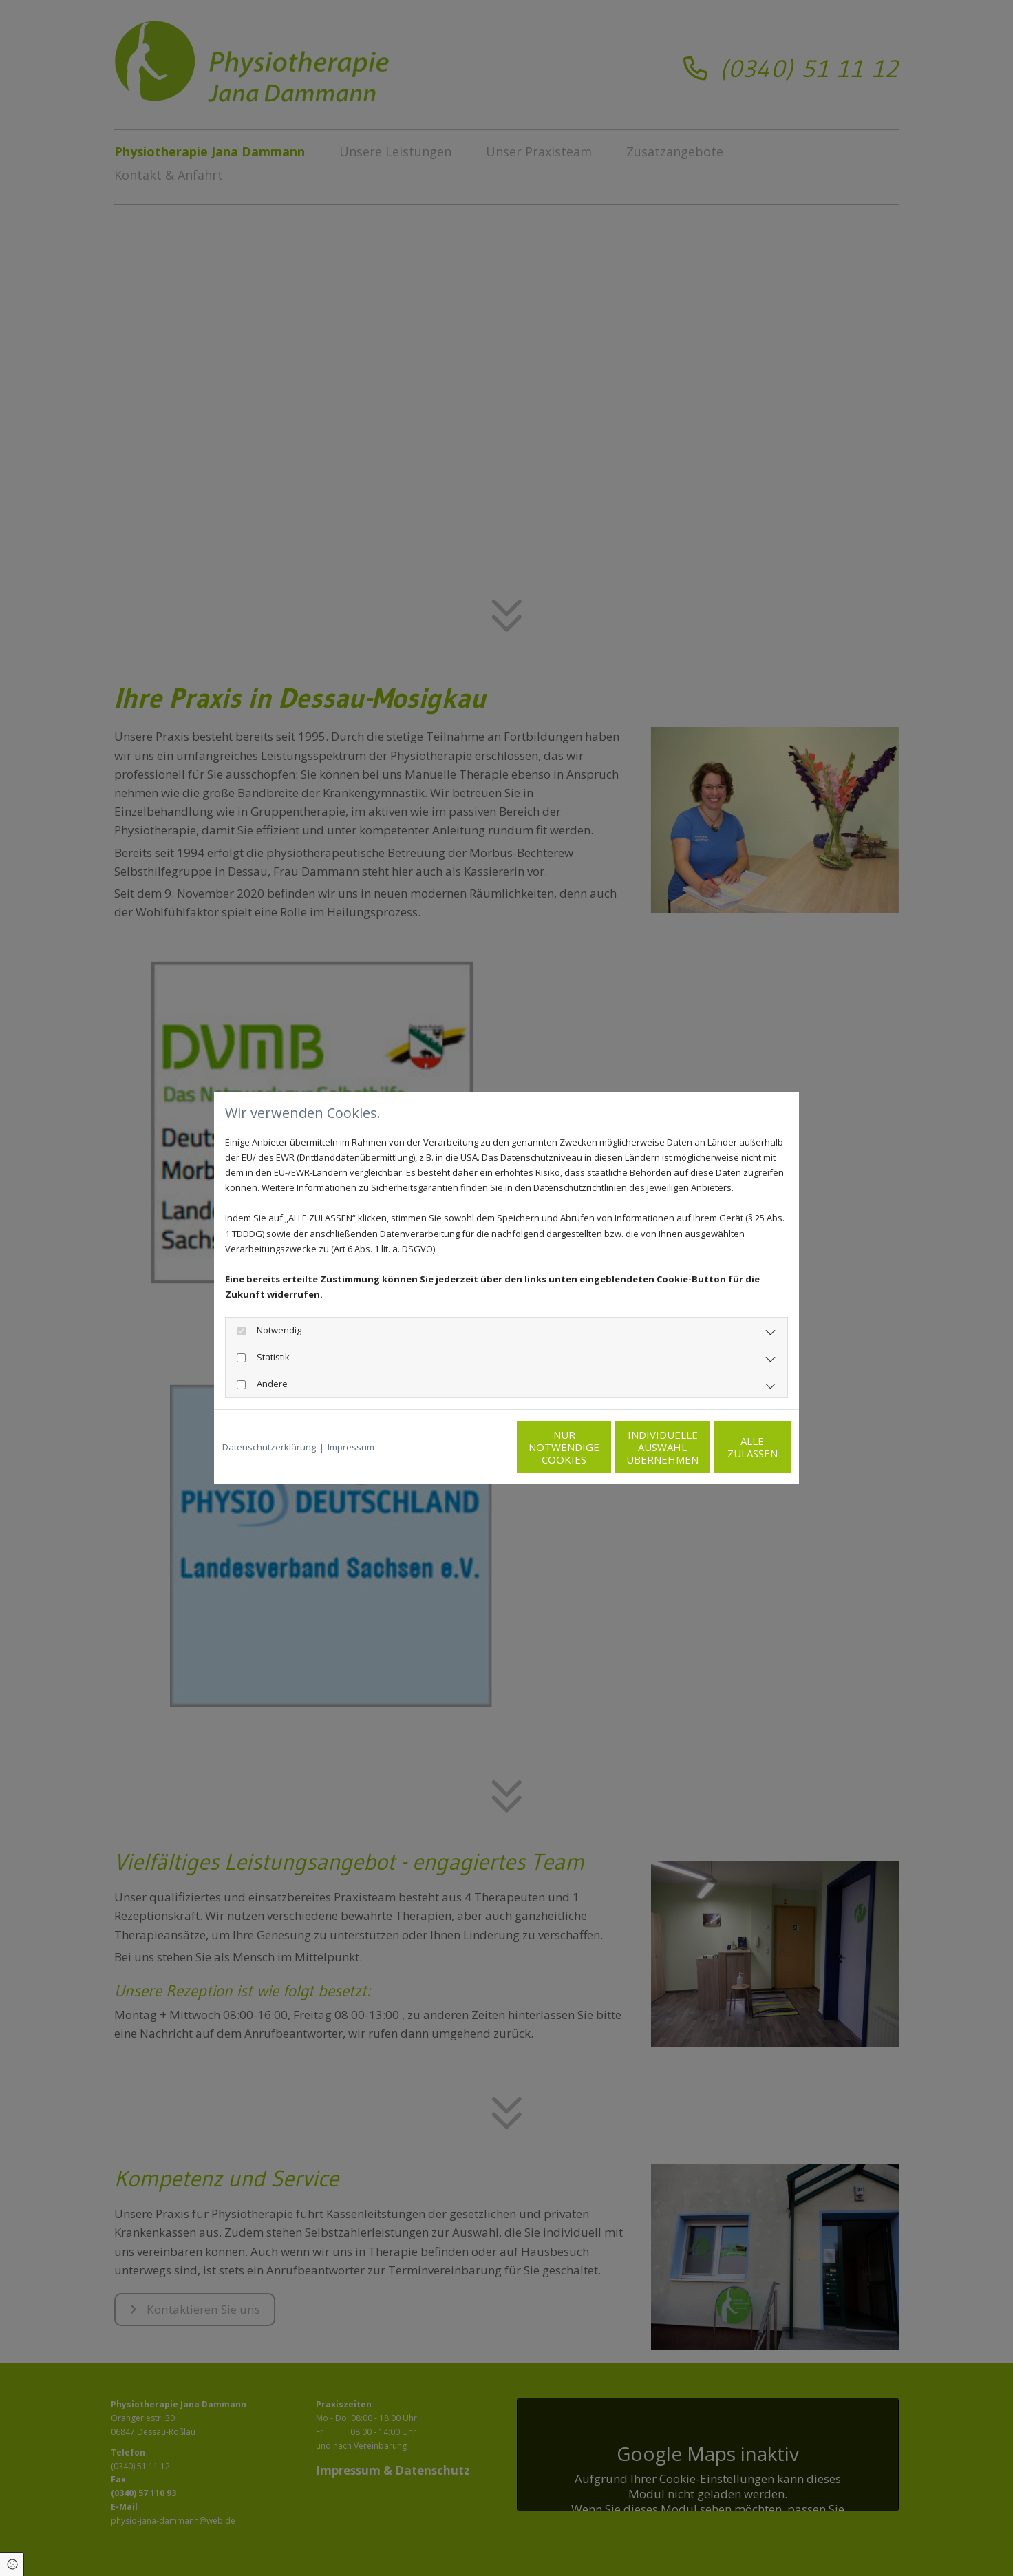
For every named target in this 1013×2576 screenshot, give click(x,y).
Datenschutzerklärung (269, 1447)
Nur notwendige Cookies (465, 1447)
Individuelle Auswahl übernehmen (596, 1447)
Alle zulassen (727, 1447)
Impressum (351, 1447)
